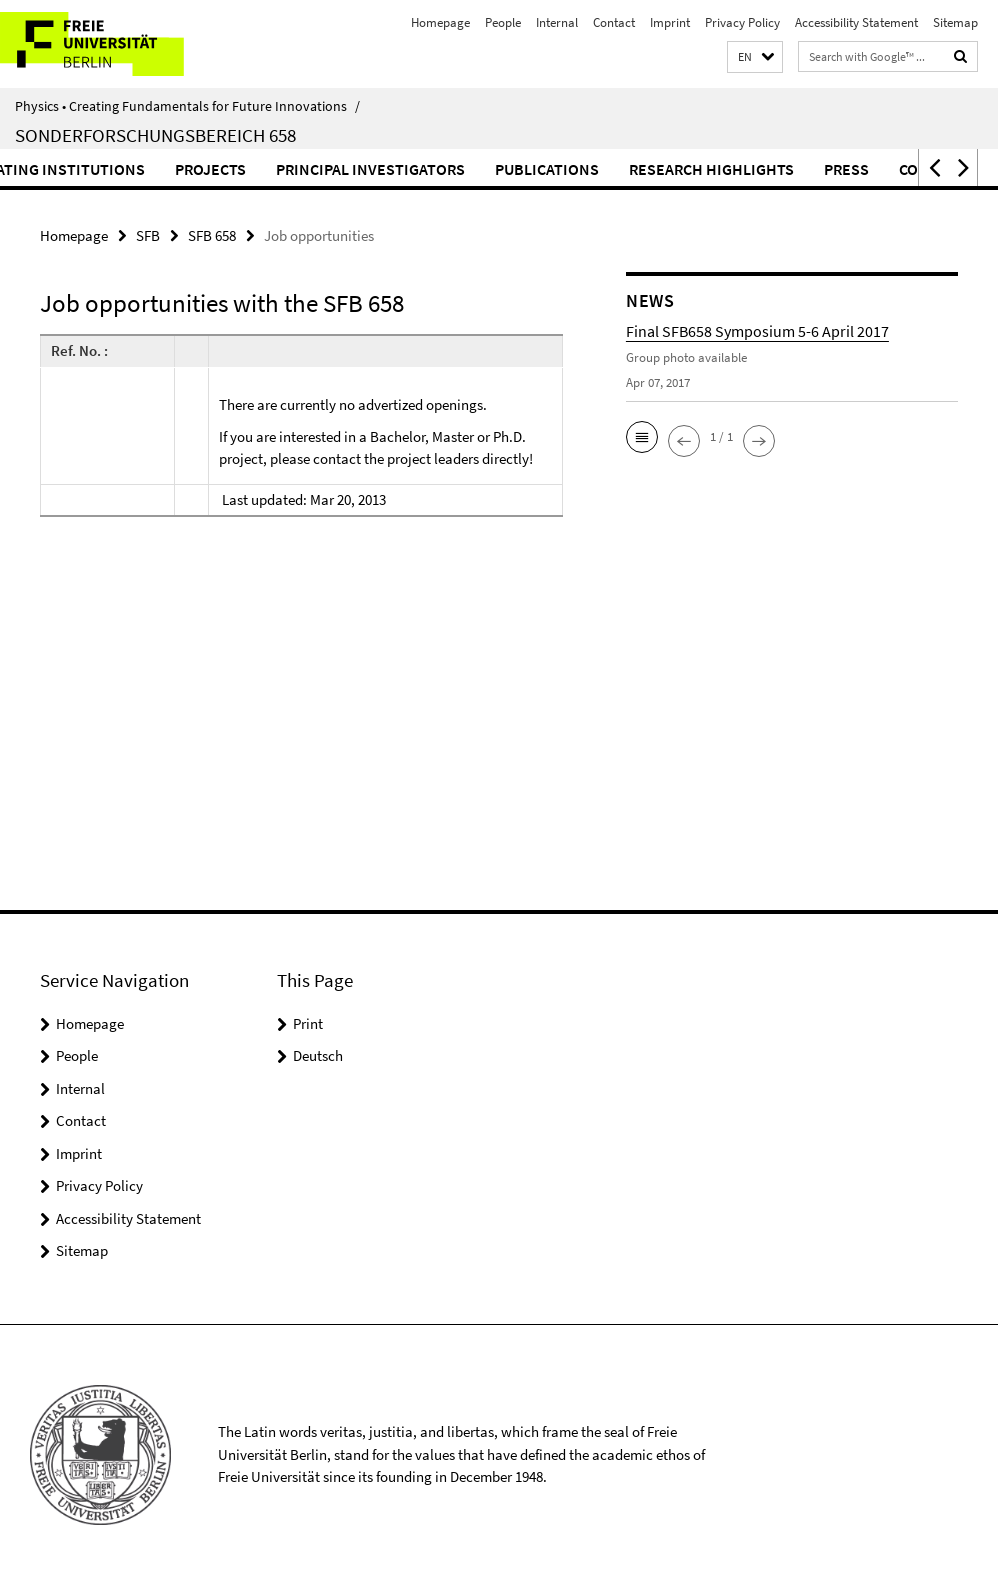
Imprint (670, 22)
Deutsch (318, 1055)
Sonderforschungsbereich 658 (155, 135)
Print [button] (308, 1023)
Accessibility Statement (856, 22)
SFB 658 (212, 235)
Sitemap (955, 22)
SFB (148, 235)
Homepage (440, 22)
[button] (755, 57)
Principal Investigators (475, 169)
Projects (315, 169)
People (503, 22)
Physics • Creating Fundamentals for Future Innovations (187, 106)
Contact (614, 22)
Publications (652, 169)
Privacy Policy (742, 22)
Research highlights (816, 169)
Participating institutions (144, 169)
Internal (557, 22)
